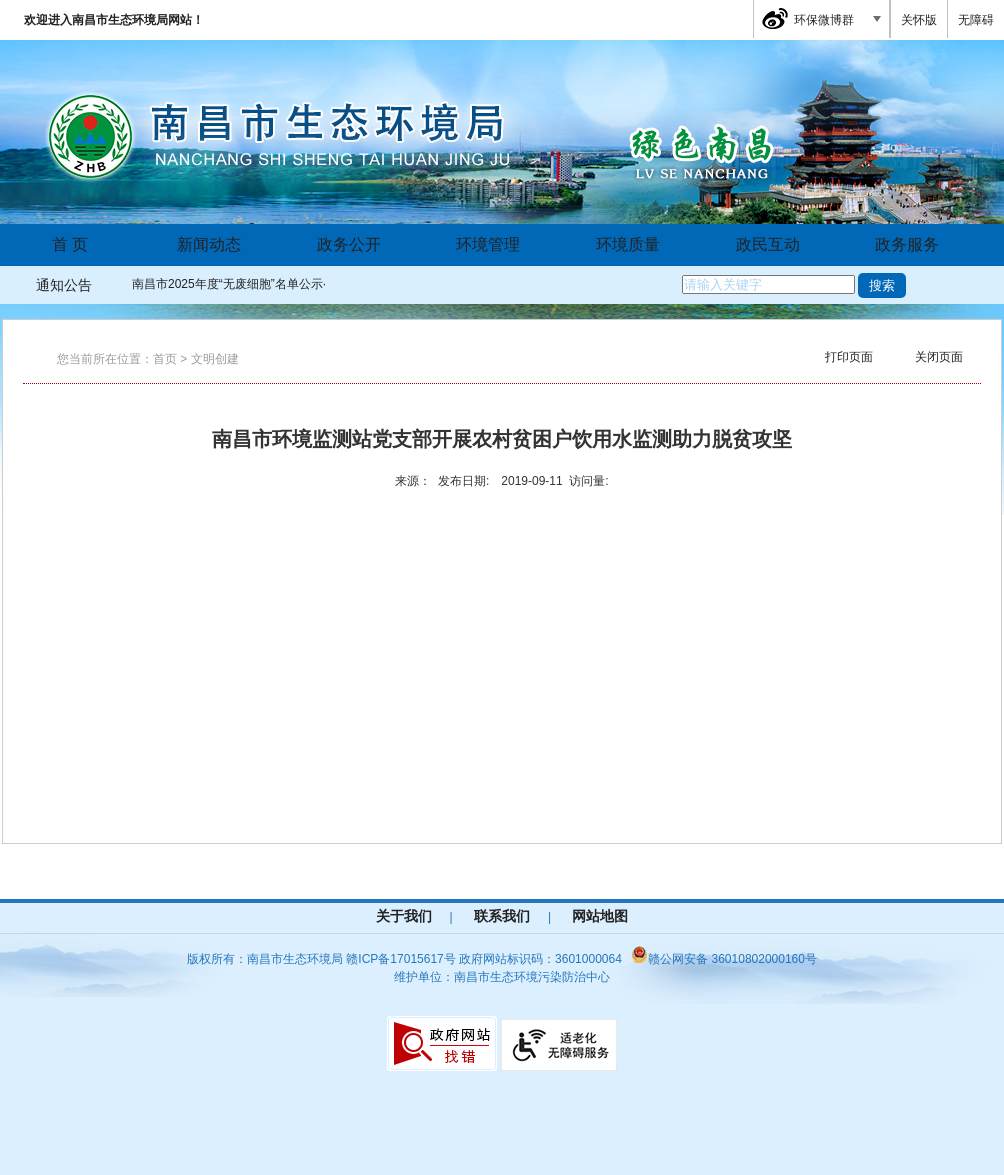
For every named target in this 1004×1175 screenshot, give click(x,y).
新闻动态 (209, 244)
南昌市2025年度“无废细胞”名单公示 (227, 284)
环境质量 (628, 244)
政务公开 (349, 244)
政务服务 (907, 244)
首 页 (70, 244)
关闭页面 (939, 357)
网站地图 (600, 916)
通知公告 (64, 285)
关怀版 (919, 20)
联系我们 (502, 916)
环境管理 (488, 244)
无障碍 (976, 20)
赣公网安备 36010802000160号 (724, 959)
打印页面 (849, 357)
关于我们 (404, 916)
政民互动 (768, 244)
